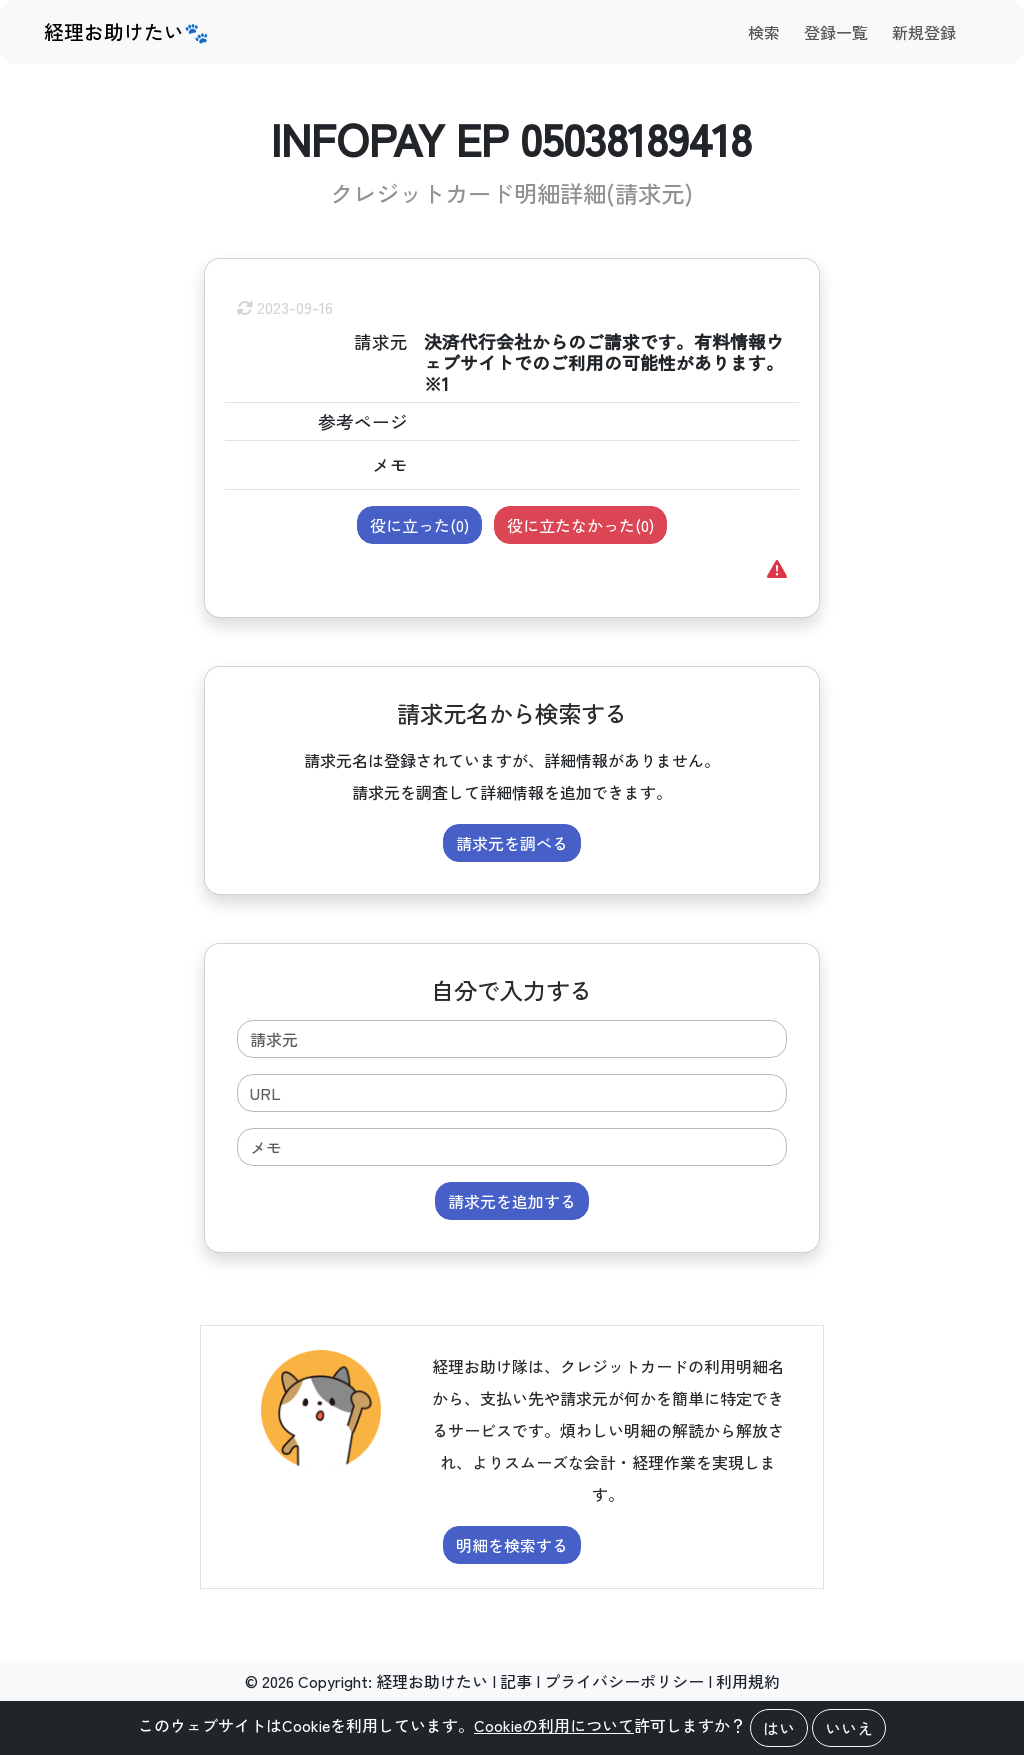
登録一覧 (836, 32)
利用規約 (748, 1681)
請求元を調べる (512, 843)
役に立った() (419, 525)
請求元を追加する (512, 1201)
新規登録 (924, 32)
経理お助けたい (432, 1681)
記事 (516, 1681)
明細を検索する (512, 1545)
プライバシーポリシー (624, 1681)
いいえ (849, 1728)
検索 (764, 32)
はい (779, 1728)
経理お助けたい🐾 (126, 31)
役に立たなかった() (580, 525)
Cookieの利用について (554, 1725)
